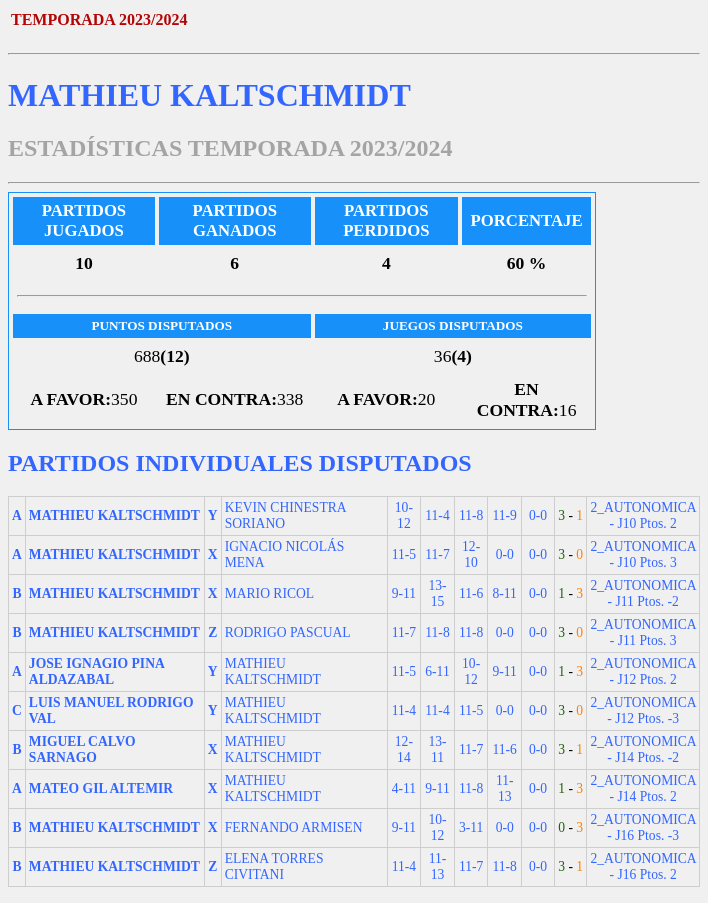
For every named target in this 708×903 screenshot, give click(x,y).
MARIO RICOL (270, 593)
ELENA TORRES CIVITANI (274, 866)
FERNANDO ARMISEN (294, 827)
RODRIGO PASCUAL (288, 632)
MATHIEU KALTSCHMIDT (273, 671)
